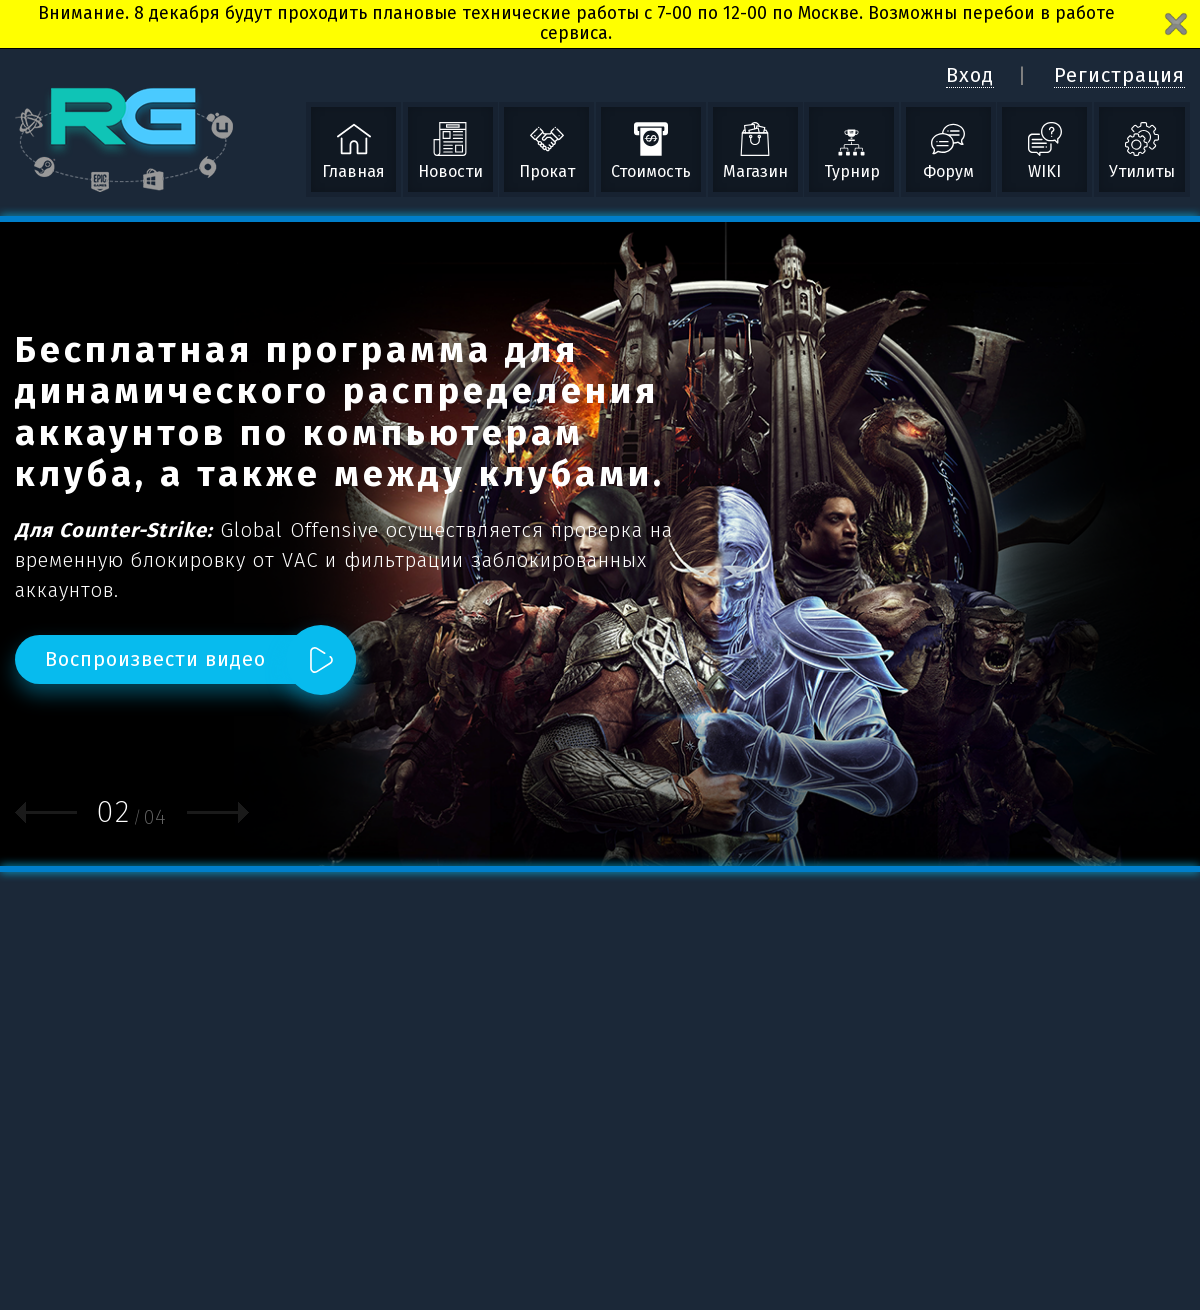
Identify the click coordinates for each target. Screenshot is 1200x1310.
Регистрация (1119, 75)
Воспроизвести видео (155, 659)
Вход (970, 75)
